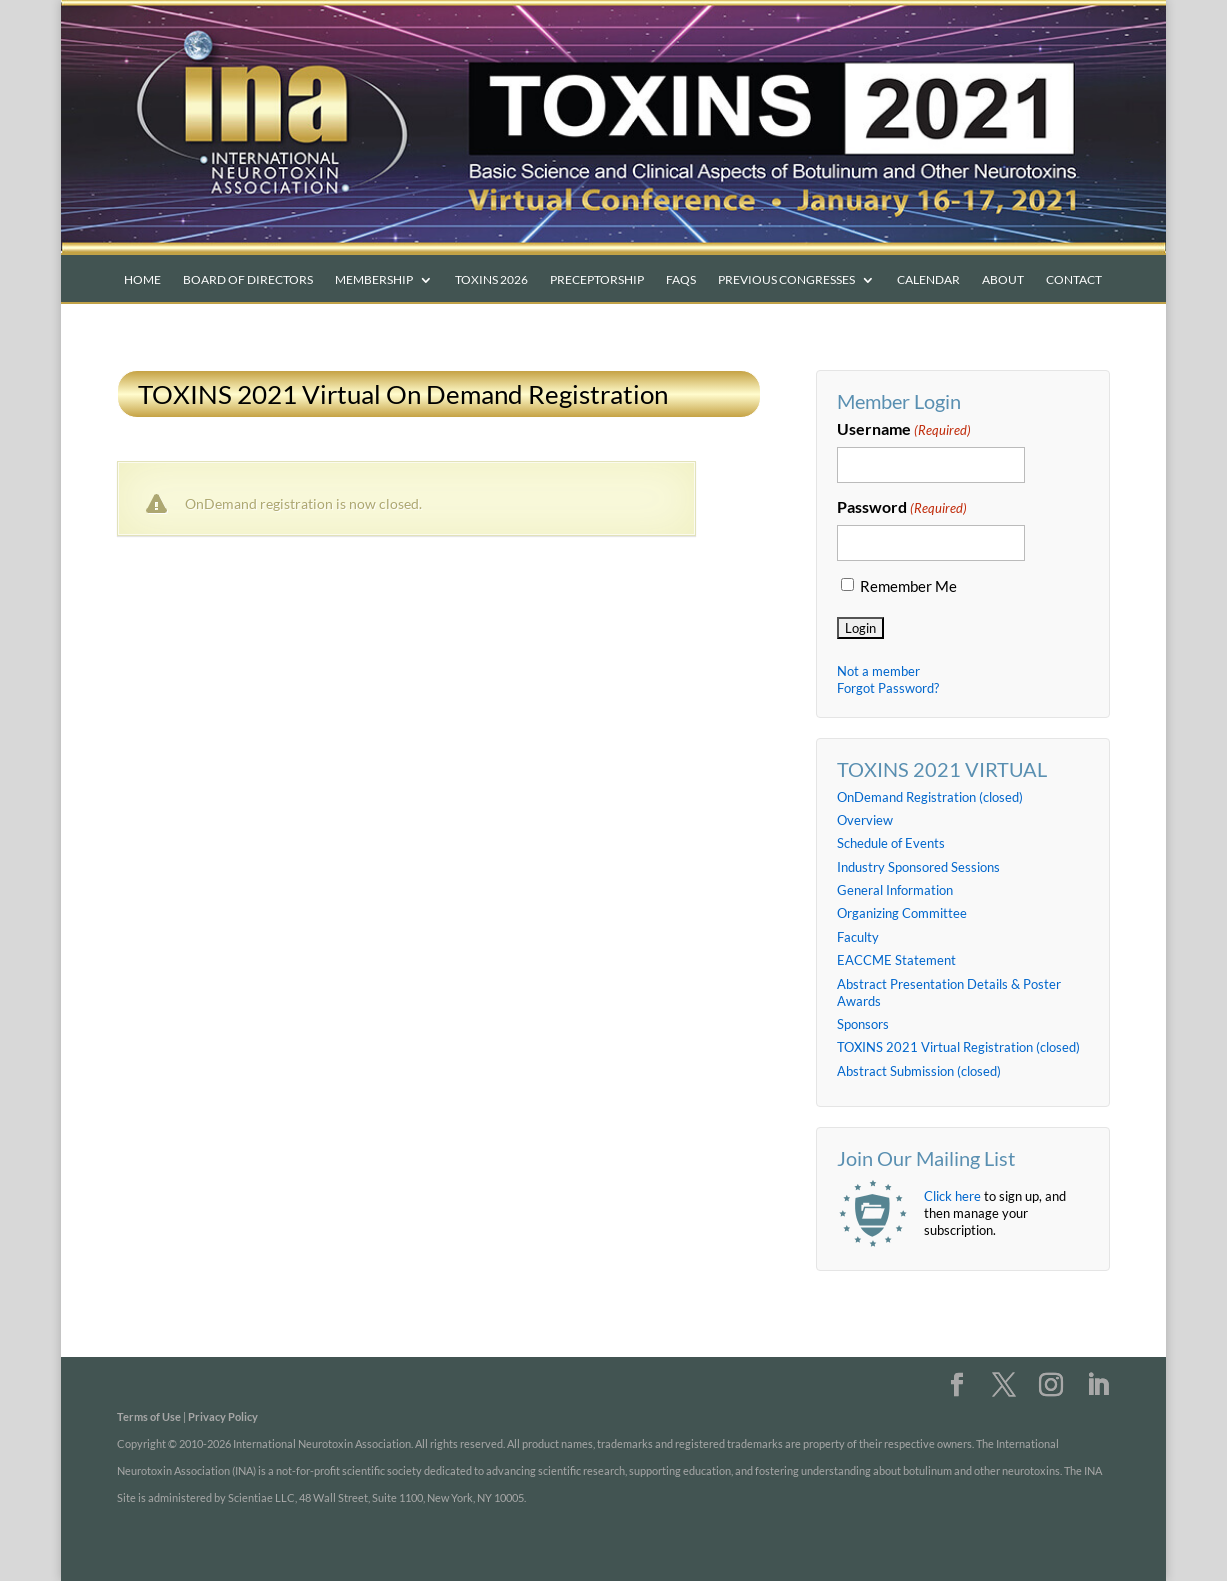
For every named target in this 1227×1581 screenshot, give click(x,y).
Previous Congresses (786, 280)
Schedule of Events (891, 843)
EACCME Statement (896, 960)
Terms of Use (149, 1416)
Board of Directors (248, 280)
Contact (1074, 280)
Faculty (858, 937)
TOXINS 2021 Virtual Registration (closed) (958, 1047)
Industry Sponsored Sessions (918, 867)
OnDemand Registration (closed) (930, 797)
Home (142, 280)
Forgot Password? (888, 688)
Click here (952, 1196)
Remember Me (908, 586)
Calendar (928, 280)
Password (902, 508)
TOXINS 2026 (491, 280)
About (1003, 280)
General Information (895, 890)
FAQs (681, 280)
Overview (865, 820)
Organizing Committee (902, 913)
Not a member (878, 671)
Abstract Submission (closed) (919, 1071)
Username (904, 430)
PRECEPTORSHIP (597, 280)
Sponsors (863, 1024)
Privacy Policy (223, 1416)
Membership (374, 280)
